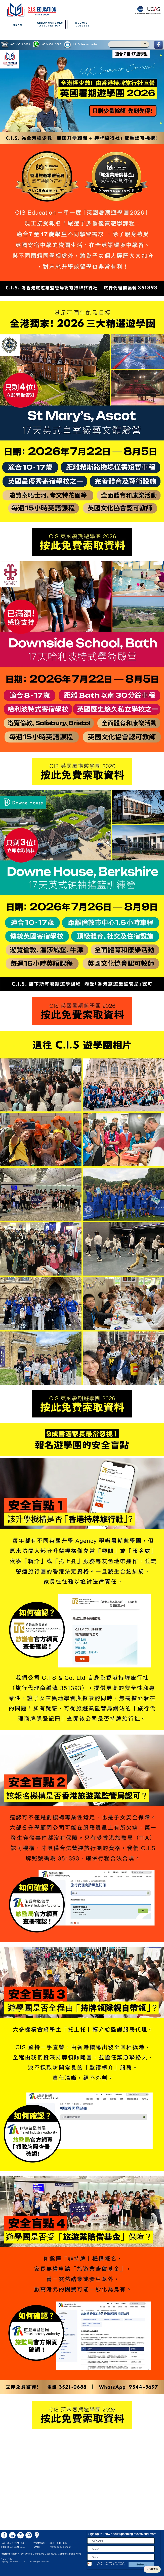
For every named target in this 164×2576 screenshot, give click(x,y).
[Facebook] (4, 2535)
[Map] (37, 2535)
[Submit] (141, 2564)
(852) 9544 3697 (51, 44)
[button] (17, 24)
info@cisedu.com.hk (85, 44)
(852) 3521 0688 (20, 44)
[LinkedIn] (12, 2535)
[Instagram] (20, 2535)
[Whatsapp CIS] (28, 2535)
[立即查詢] (152, 2569)
